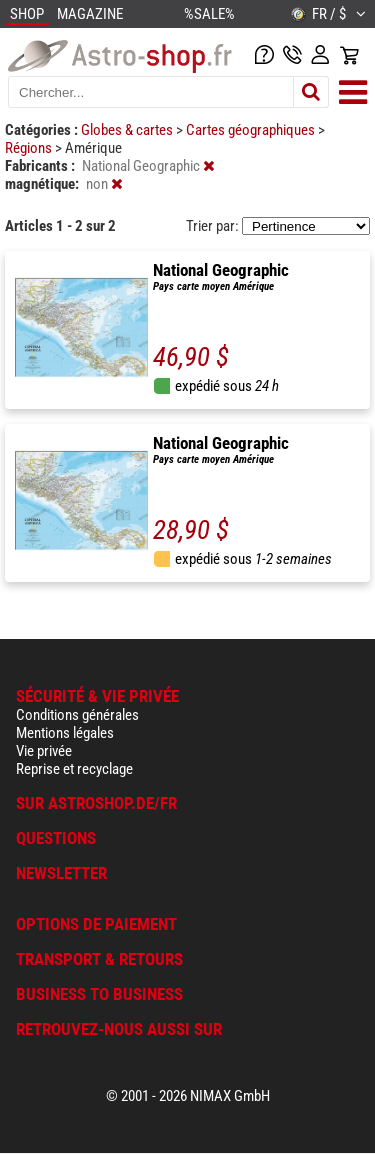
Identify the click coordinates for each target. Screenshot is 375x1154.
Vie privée (44, 751)
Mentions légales (65, 733)
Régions (30, 148)
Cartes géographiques (252, 130)
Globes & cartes (128, 130)
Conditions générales (77, 715)
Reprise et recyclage (74, 769)
